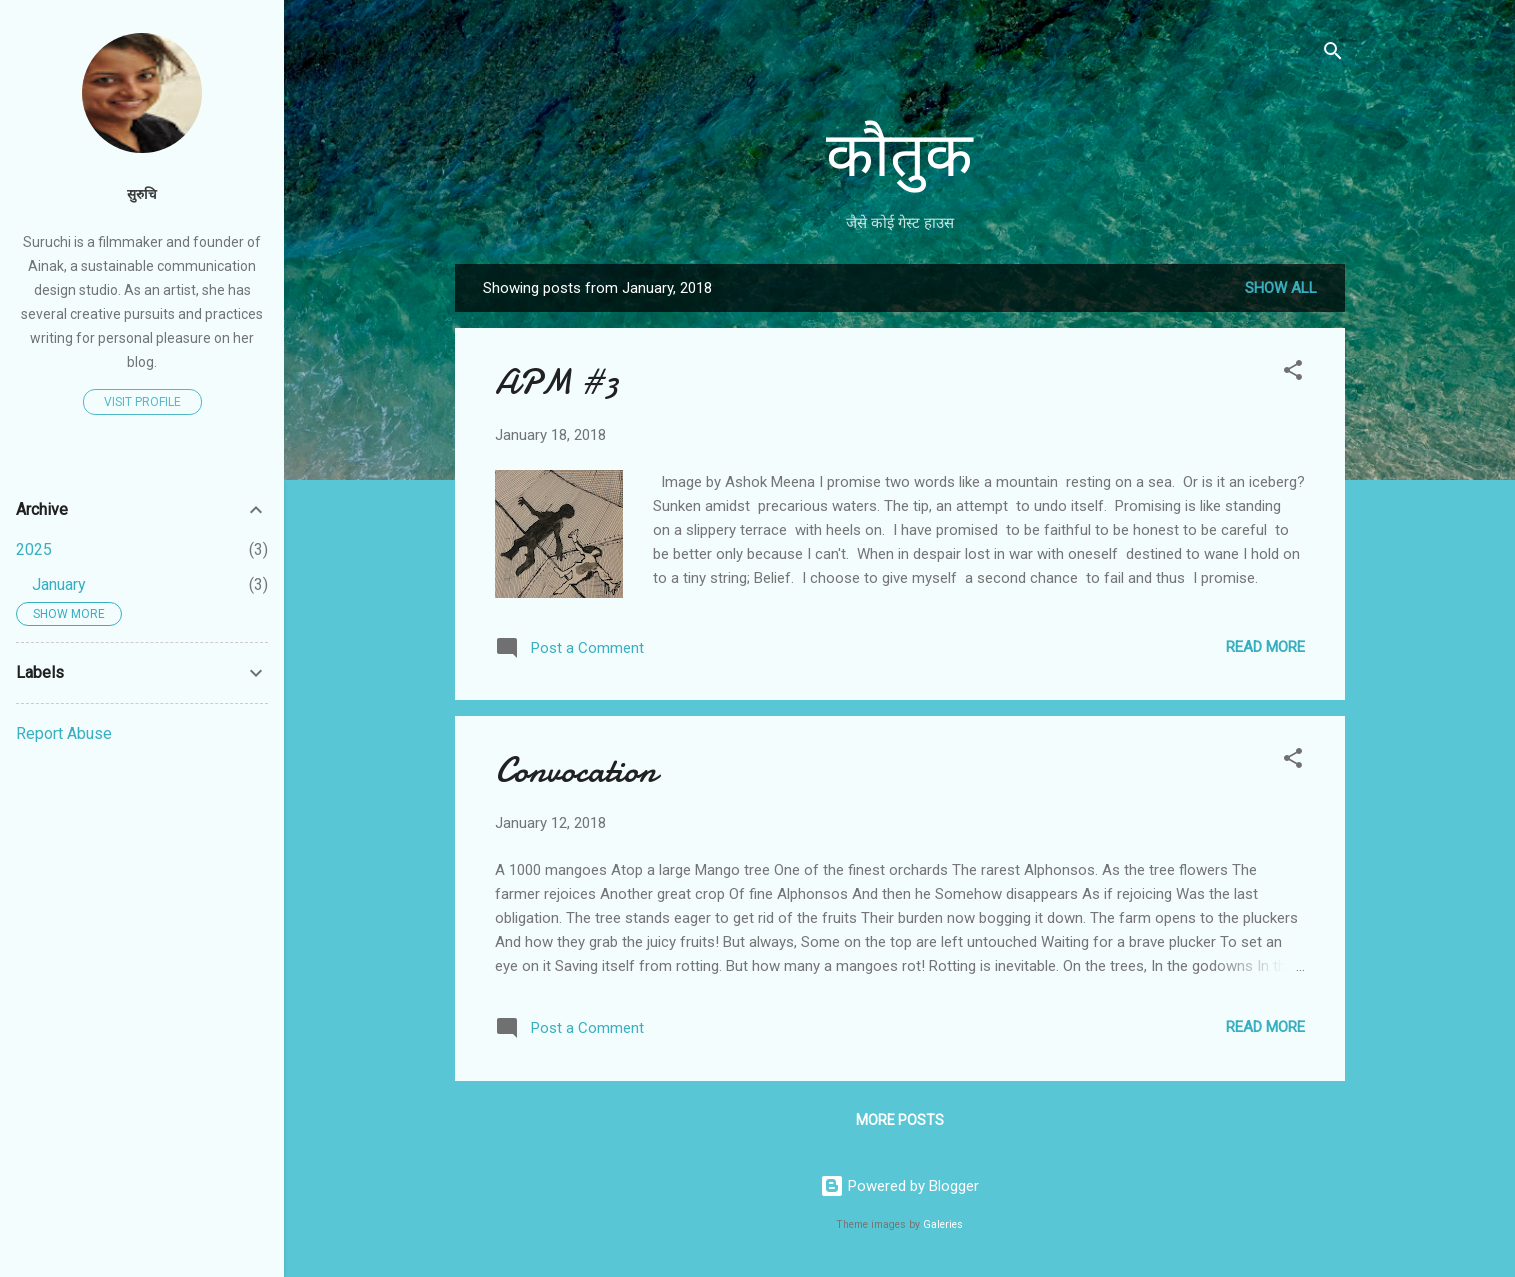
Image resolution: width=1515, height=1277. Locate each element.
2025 (34, 549)
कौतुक (899, 156)
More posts (900, 1120)
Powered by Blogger (899, 1186)
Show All (1281, 288)
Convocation (576, 770)
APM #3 (557, 382)
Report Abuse (64, 733)
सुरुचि (142, 194)
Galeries (943, 1224)
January (59, 584)
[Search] (1333, 54)
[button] (1293, 373)
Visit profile (142, 402)
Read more (1265, 647)
